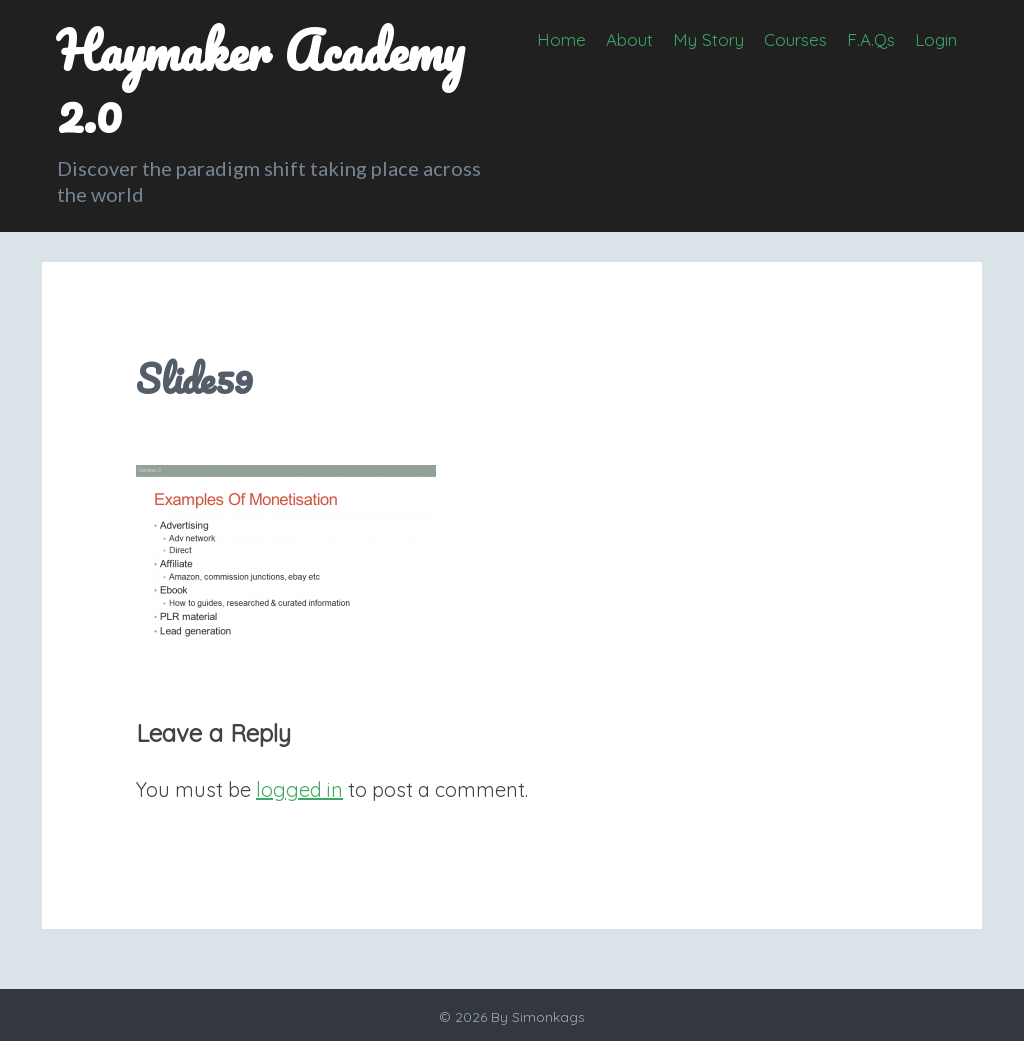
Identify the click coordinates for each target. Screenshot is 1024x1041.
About (629, 39)
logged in (299, 789)
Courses (795, 39)
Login (936, 39)
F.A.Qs (871, 39)
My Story (708, 39)
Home (561, 39)
